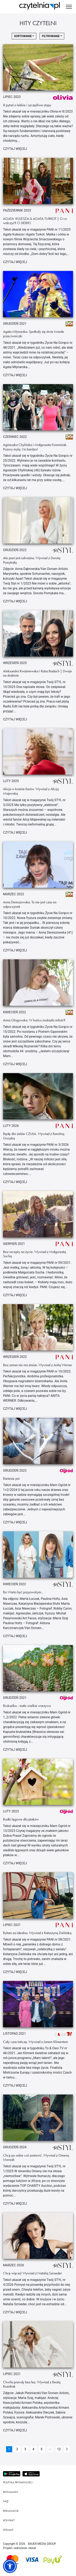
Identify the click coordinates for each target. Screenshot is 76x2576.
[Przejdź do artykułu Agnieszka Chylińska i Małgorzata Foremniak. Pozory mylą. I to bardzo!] (38, 439)
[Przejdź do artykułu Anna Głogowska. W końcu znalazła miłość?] (38, 1014)
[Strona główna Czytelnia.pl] (39, 6)
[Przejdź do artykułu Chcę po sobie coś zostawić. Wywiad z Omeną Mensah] (38, 2152)
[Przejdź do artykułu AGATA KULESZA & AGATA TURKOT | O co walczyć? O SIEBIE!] (38, 213)
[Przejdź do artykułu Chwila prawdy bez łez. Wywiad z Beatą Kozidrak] (38, 2378)
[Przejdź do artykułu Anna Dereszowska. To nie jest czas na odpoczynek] (38, 898)
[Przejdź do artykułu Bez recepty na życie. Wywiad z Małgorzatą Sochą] (38, 1246)
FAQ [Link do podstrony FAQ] (5, 2501)
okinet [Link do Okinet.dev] (32, 2548)
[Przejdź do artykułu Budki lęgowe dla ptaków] (38, 1814)
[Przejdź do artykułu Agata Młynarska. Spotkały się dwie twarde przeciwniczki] (38, 326)
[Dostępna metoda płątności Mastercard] (12, 2559)
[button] (69, 7)
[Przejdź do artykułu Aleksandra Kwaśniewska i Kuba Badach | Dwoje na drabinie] (38, 667)
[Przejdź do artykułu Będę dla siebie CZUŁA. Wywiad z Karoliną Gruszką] (38, 1130)
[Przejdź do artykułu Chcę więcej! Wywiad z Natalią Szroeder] (38, 2265)
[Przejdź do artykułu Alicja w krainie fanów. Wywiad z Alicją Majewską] (38, 783)
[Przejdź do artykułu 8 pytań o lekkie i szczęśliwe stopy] (38, 99)
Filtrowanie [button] (51, 36)
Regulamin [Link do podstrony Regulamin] (10, 2492)
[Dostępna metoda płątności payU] (53, 2559)
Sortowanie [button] (23, 36)
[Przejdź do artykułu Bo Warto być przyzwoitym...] (38, 1586)
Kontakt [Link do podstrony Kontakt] (9, 2520)
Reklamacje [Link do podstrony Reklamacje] (11, 2511)
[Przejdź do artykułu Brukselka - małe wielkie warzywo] (38, 1700)
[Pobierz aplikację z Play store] (12, 2474)
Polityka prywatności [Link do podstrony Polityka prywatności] (17, 2482)
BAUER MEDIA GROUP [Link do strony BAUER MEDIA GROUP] (42, 2543)
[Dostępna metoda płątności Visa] (32, 2559)
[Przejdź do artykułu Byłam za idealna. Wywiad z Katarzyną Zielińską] (38, 1925)
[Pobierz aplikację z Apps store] (31, 2474)
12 (59, 2449)
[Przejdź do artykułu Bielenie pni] (38, 1473)
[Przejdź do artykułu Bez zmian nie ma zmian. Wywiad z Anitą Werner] (38, 1359)
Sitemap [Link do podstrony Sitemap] (8, 2530)
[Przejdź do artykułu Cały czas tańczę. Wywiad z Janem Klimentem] (38, 2036)
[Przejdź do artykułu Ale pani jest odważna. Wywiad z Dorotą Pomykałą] (38, 552)
